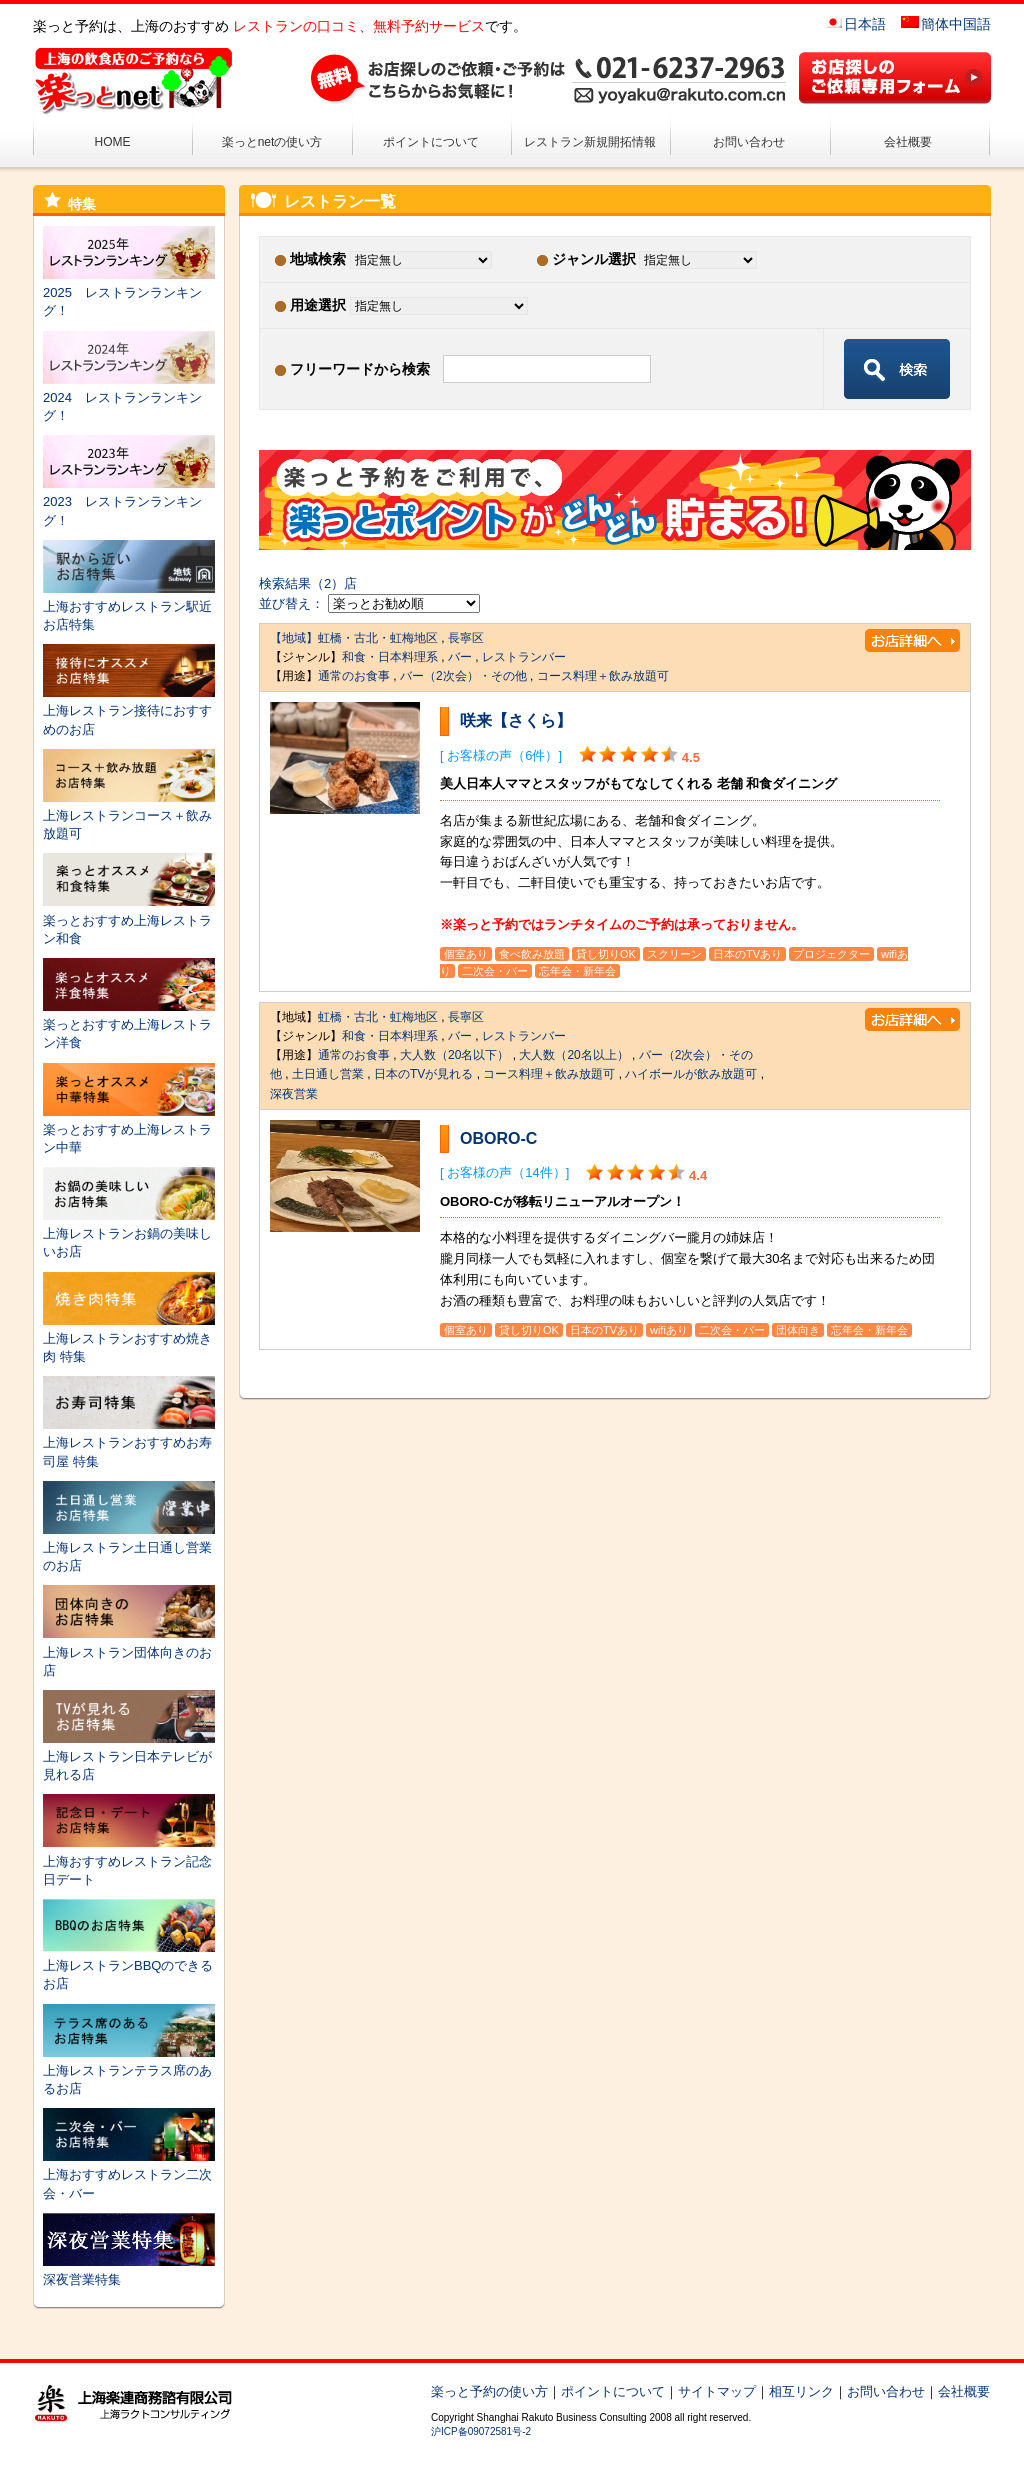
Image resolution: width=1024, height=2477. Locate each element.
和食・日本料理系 (390, 657)
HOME (113, 142)
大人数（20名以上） (573, 1055)
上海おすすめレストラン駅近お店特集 (129, 606)
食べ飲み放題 (532, 954)
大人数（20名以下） (454, 1055)
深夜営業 (294, 1094)
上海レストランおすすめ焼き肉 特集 (129, 1338)
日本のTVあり (747, 954)
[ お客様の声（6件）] (501, 755)
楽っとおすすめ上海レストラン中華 (129, 1129)
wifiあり (669, 1330)
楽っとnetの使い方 (272, 142)
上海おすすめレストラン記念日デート (129, 1860)
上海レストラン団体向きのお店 (129, 1651)
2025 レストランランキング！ (129, 292)
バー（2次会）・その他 (463, 676)
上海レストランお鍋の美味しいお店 (129, 1233)
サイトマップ (717, 2391)
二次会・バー (495, 971)
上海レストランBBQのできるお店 (129, 1965)
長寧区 (466, 638)
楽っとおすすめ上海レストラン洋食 (129, 1024)
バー (460, 657)
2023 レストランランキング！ (129, 501)
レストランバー (524, 657)
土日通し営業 (328, 1074)
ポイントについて (431, 142)
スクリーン (674, 954)
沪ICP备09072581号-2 (481, 2431)
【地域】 (294, 638)
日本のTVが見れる (423, 1074)
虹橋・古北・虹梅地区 (378, 638)
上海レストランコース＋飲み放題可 (129, 815)
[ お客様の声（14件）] (504, 1172)
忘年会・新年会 (577, 971)
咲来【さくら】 (516, 720)
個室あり (466, 954)
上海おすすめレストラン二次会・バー (129, 2174)
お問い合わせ (749, 142)
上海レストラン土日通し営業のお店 (129, 1547)
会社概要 (908, 142)
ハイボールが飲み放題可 (691, 1074)
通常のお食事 (354, 676)
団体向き (798, 1330)
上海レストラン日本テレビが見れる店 (129, 1756)
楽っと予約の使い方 (489, 2391)
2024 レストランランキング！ (129, 397)
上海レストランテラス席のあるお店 (129, 2070)
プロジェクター (831, 954)
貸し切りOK (606, 954)
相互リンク (801, 2391)
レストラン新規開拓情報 (590, 142)
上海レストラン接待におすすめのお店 (129, 710)
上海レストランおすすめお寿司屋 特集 (129, 1442)
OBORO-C (498, 1138)
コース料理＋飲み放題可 (603, 676)
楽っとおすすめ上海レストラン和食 (129, 919)
